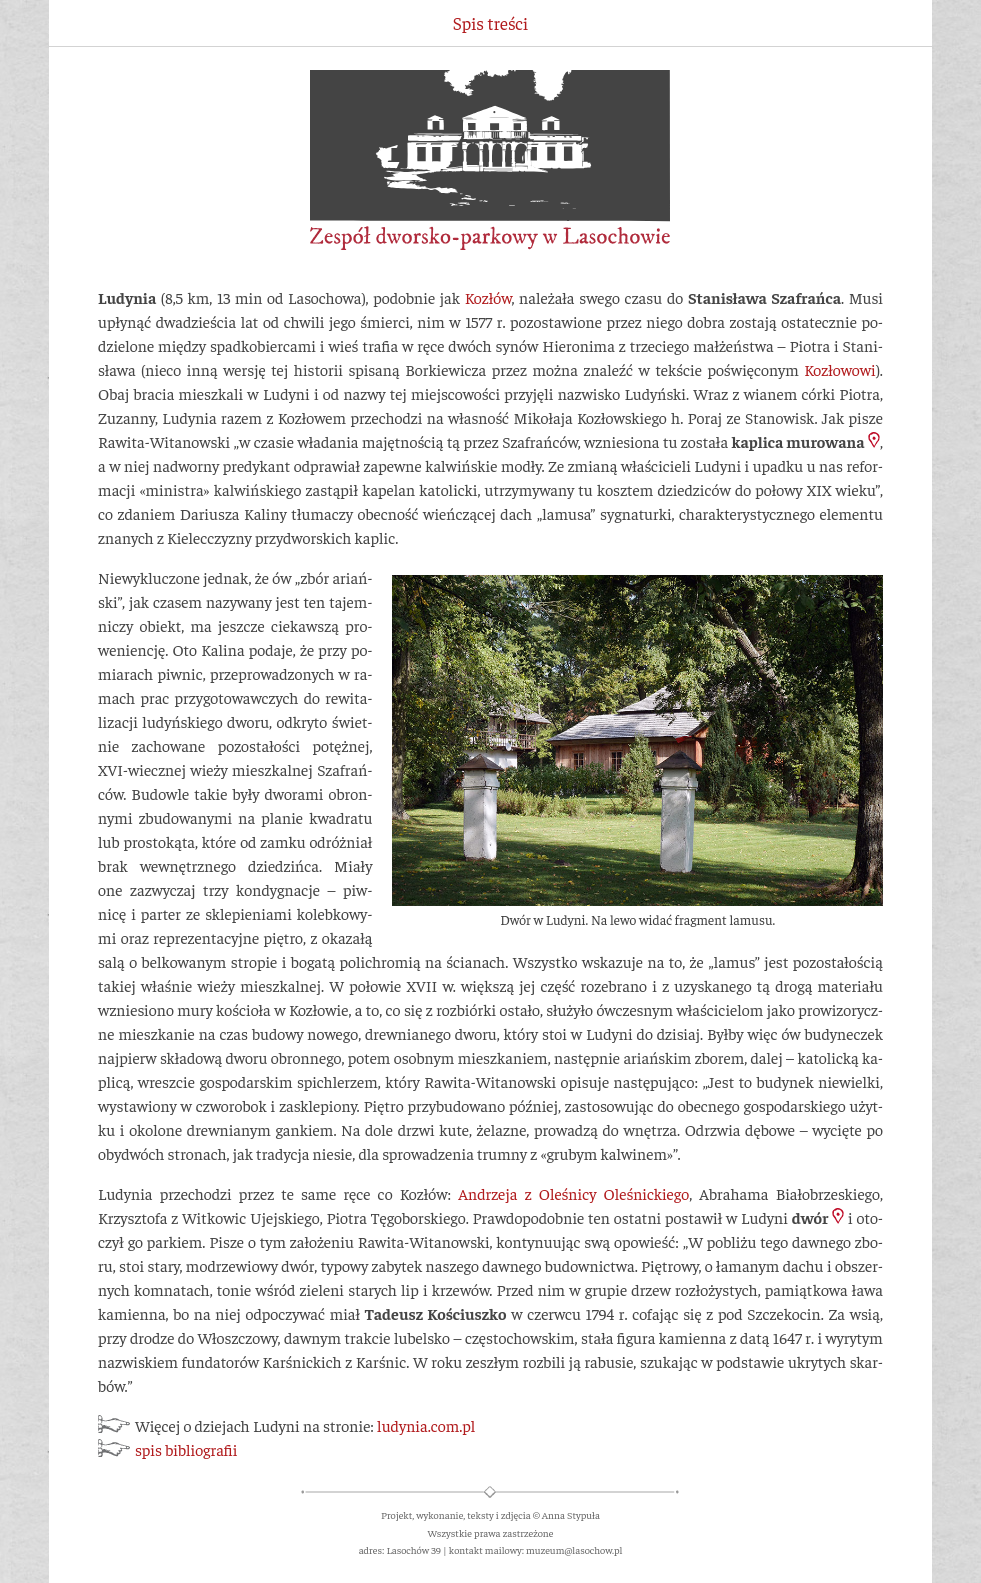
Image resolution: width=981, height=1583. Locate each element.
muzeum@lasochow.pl (574, 1549)
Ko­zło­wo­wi (839, 369)
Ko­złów (488, 297)
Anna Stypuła (571, 1514)
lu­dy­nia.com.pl (426, 1425)
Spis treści (490, 23)
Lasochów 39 (413, 1549)
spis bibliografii (186, 1449)
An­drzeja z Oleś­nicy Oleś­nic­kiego (573, 1193)
